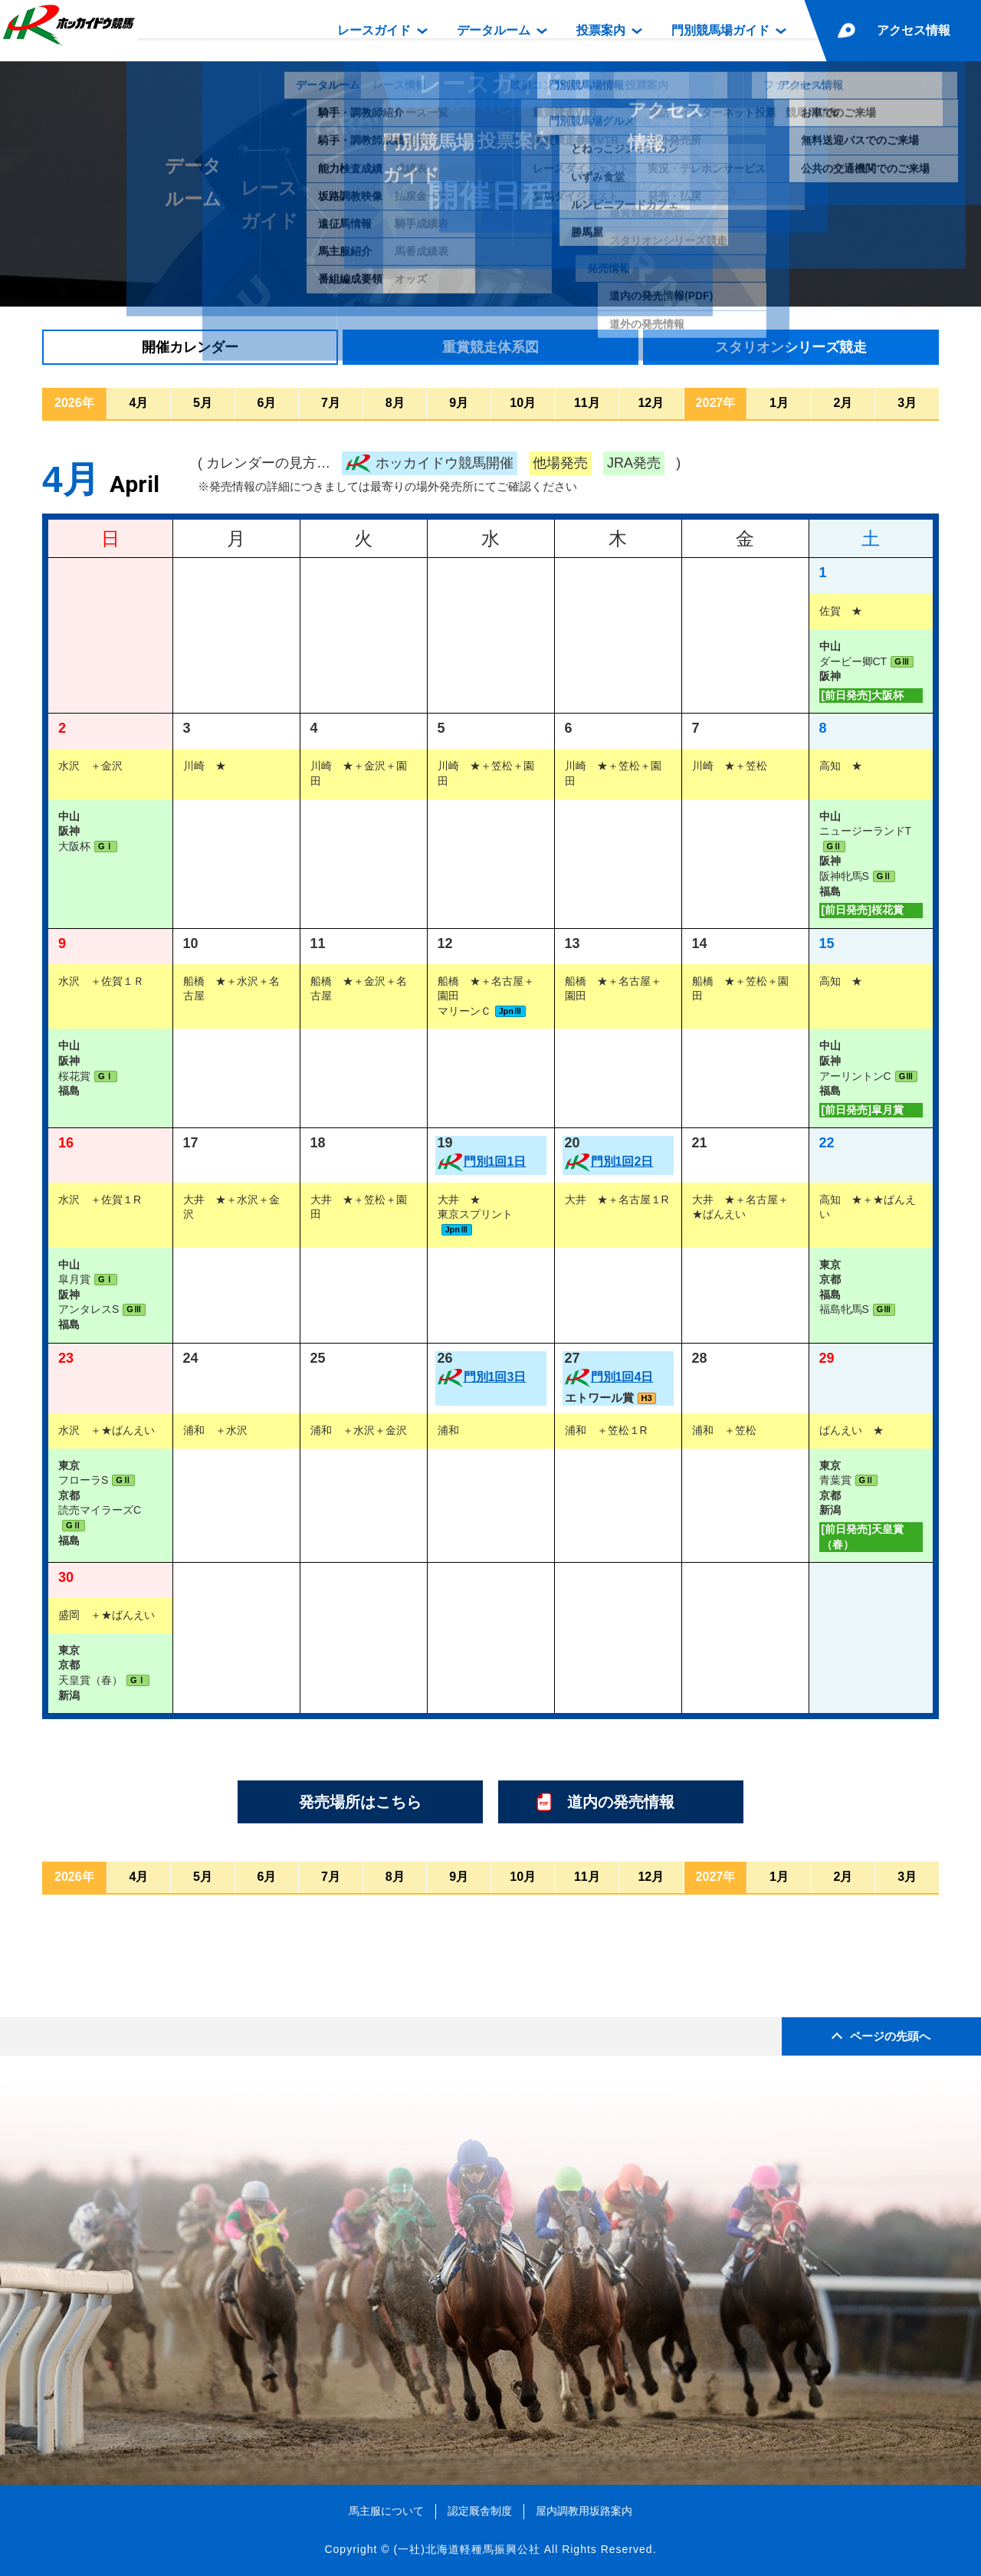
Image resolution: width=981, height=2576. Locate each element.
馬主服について (386, 2511)
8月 (395, 402)
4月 (139, 402)
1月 (779, 402)
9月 (459, 402)
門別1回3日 (495, 1376)
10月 (523, 402)
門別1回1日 (495, 1161)
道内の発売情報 (620, 1801)
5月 (202, 402)
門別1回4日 (622, 1376)
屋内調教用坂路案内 (584, 2511)
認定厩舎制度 (480, 2511)
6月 (267, 402)
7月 (331, 402)
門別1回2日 (622, 1161)
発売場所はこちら (360, 1801)
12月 (651, 402)
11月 (587, 402)
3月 (907, 402)
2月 (843, 402)
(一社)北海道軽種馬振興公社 (466, 2549)
